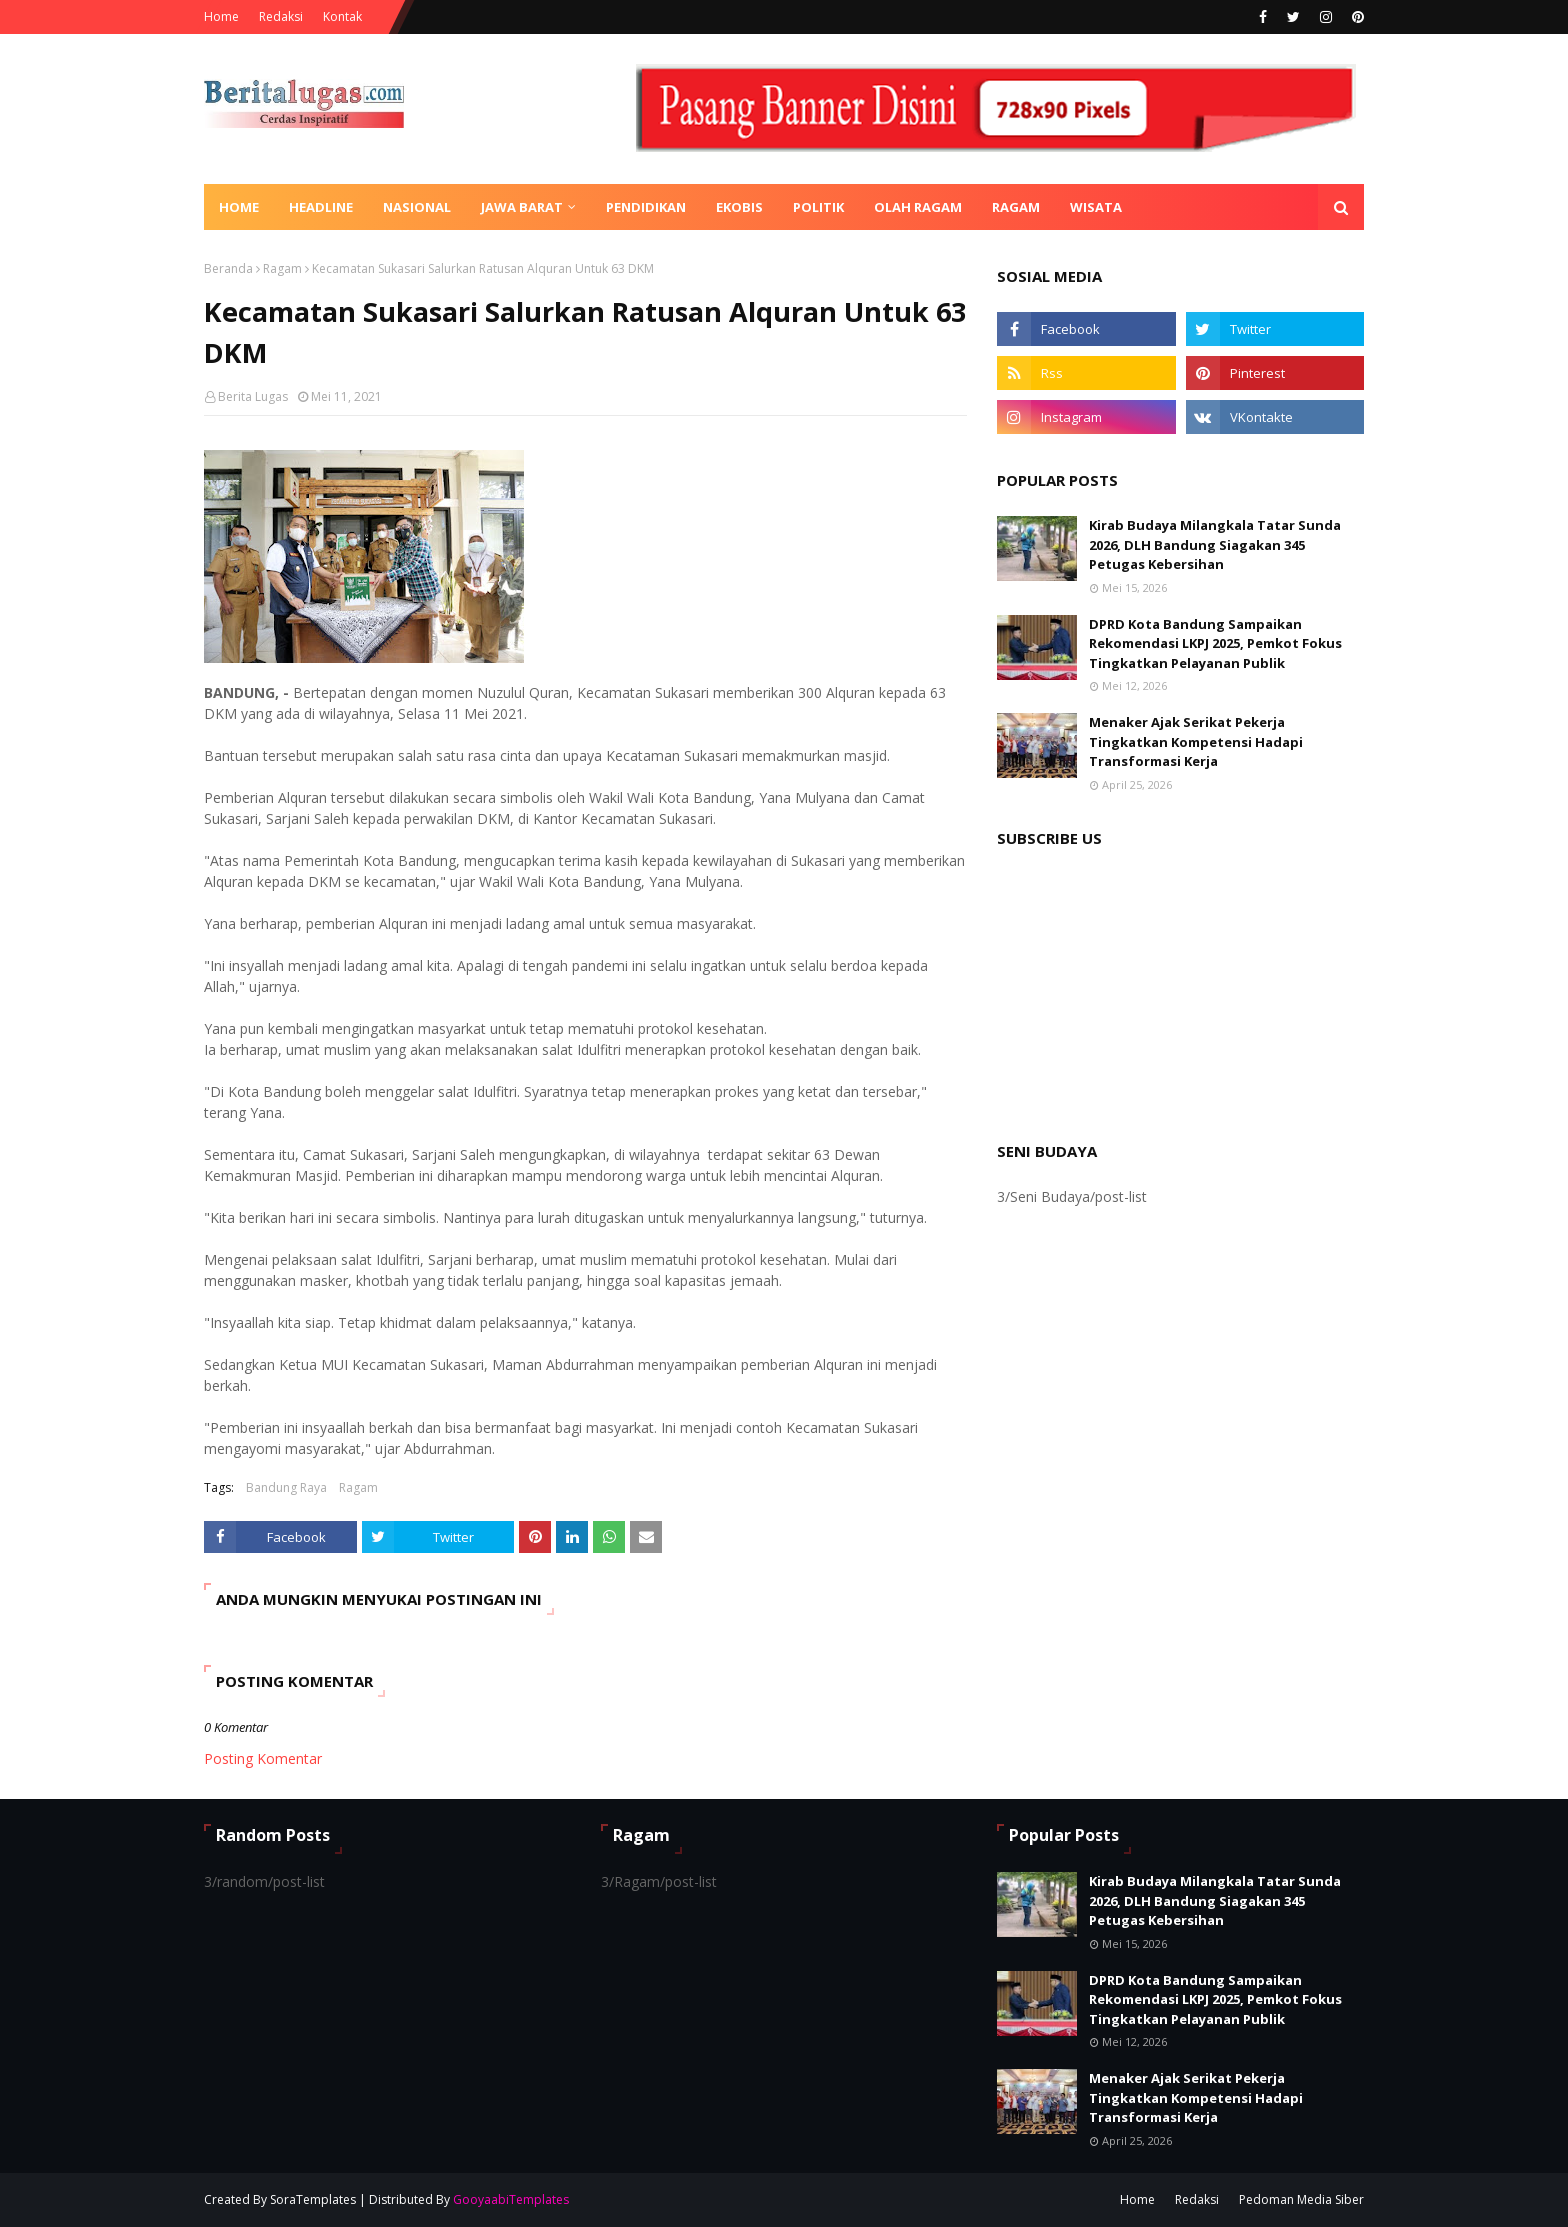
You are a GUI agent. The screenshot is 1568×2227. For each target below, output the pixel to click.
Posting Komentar (263, 1758)
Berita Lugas (253, 396)
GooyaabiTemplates (511, 2199)
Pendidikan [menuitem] (646, 207)
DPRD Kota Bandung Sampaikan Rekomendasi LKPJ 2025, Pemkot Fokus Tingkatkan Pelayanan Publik (1215, 643)
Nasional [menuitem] (417, 207)
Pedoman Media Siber (1301, 2199)
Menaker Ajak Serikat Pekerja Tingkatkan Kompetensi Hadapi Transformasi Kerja (1196, 741)
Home (221, 16)
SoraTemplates (313, 2199)
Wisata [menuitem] (1096, 207)
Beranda (228, 268)
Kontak (342, 16)
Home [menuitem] (239, 207)
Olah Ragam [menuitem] (918, 207)
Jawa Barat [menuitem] (522, 207)
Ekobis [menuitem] (739, 207)
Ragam (282, 268)
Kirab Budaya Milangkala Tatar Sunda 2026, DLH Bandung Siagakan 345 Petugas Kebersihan (1215, 544)
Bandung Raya (286, 1487)
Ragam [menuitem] (1016, 207)
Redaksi (281, 16)
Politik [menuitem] (818, 207)
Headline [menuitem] (321, 207)
